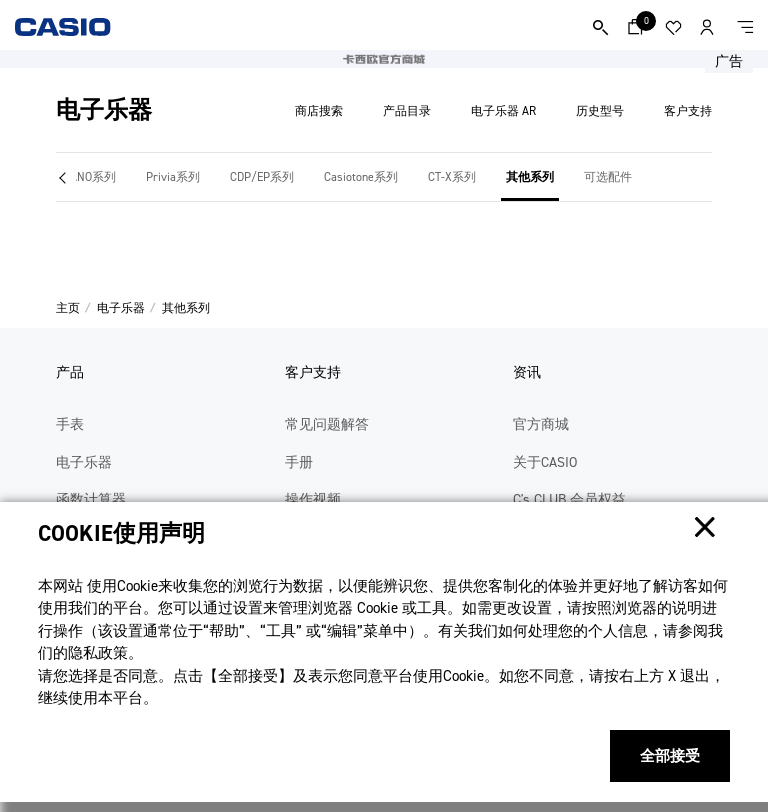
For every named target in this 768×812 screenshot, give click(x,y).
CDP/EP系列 (262, 177)
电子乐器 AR (503, 111)
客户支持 (688, 111)
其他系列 (530, 177)
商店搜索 (319, 111)
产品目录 (407, 111)
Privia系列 (173, 177)
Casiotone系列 (361, 177)
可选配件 (608, 177)
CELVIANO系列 (79, 177)
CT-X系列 (452, 177)
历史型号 (600, 111)
